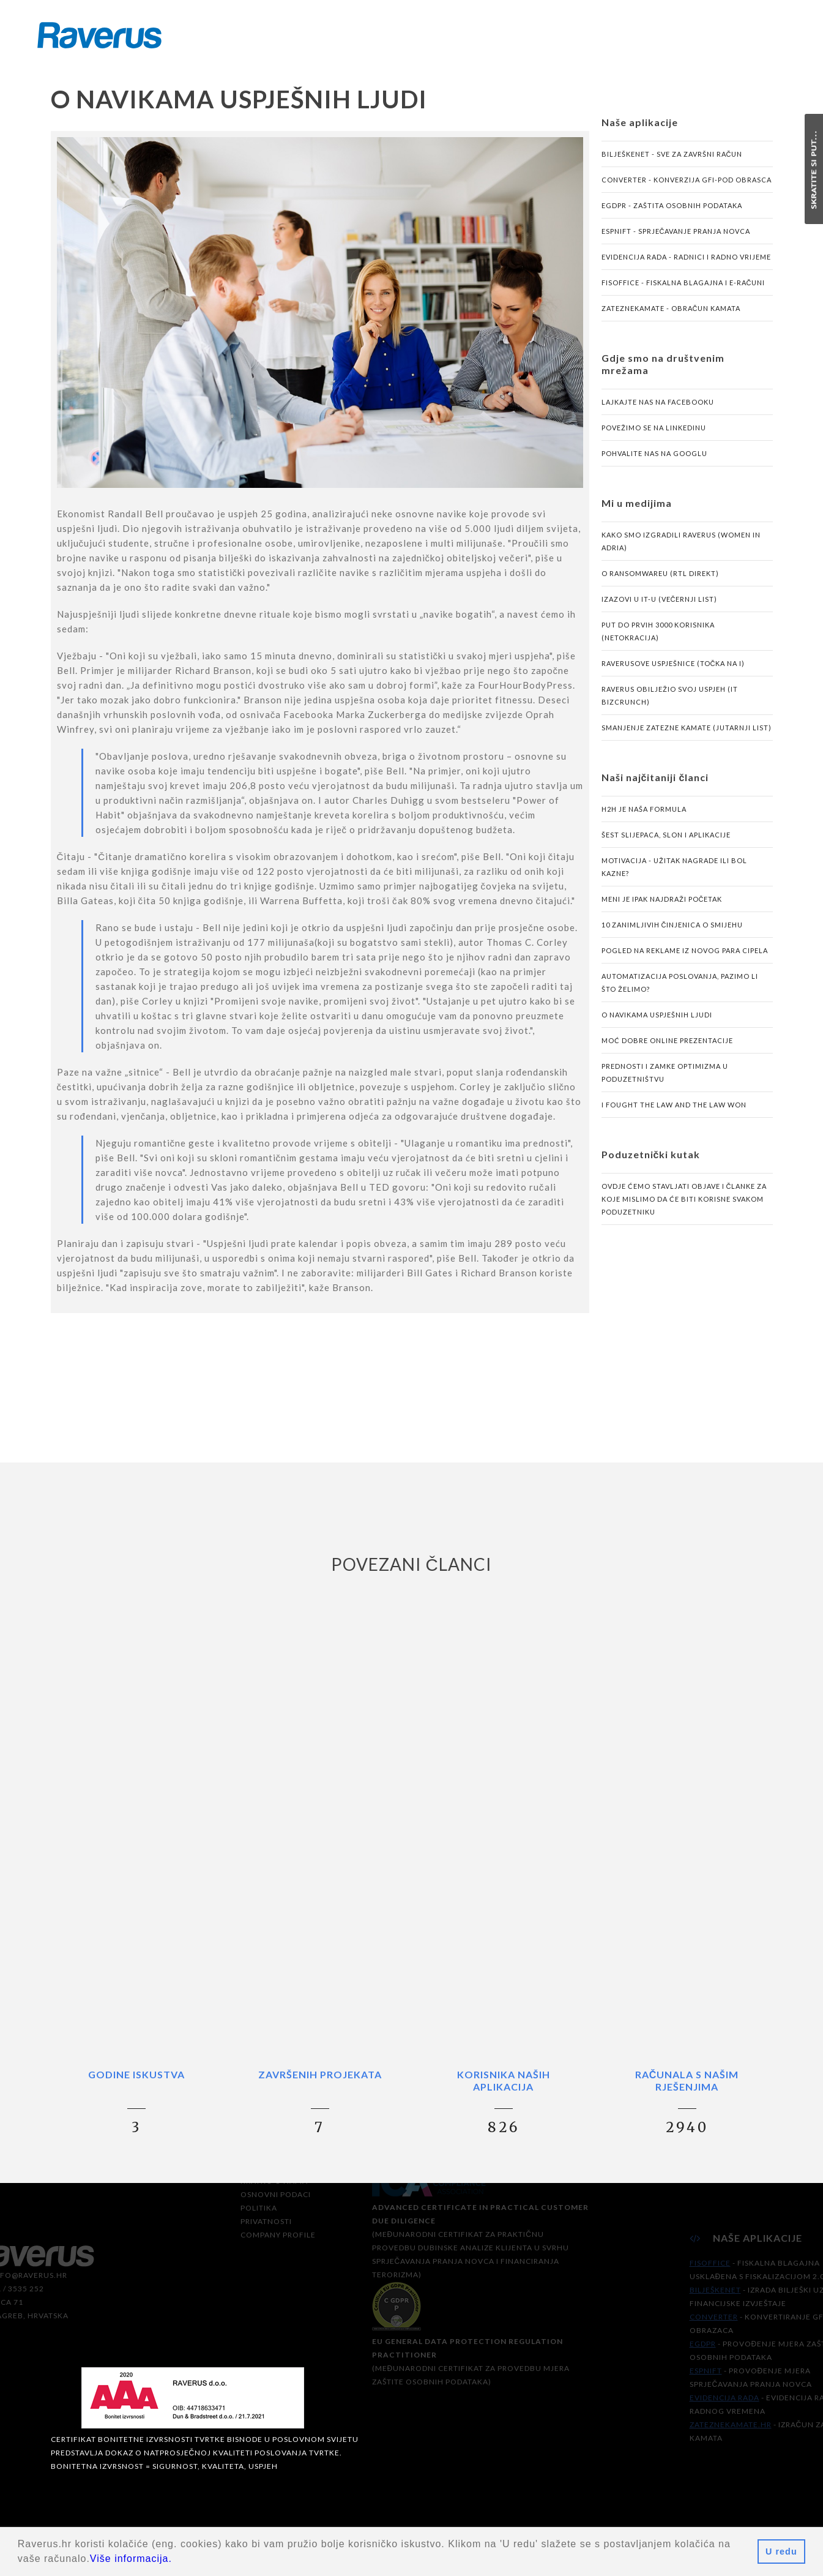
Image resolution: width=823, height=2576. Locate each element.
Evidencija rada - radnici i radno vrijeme (686, 264)
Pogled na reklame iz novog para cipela (684, 957)
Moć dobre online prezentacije (667, 1047)
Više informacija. (131, 2558)
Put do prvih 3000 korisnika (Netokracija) (658, 637)
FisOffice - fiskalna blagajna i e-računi (683, 289)
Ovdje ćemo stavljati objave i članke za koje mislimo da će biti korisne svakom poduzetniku (684, 1205)
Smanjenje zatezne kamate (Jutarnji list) (686, 734)
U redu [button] (781, 2551)
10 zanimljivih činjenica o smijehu (672, 931)
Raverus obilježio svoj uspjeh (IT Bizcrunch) (669, 702)
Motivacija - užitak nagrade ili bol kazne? (674, 873)
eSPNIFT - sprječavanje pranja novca (676, 238)
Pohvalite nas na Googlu (654, 460)
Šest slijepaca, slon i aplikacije (666, 841)
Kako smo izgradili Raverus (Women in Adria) (681, 547)
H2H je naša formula (644, 816)
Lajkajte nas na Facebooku (657, 409)
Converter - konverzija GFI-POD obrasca (686, 186)
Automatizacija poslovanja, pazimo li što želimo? (679, 989)
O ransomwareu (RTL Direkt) (660, 580)
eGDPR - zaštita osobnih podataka (671, 212)
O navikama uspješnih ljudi (656, 1021)
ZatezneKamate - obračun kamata (671, 315)
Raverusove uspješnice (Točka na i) (673, 670)
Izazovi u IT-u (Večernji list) (659, 606)
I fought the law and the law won (674, 1111)
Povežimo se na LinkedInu (653, 434)
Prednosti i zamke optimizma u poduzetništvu (664, 1079)
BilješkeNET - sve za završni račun (672, 161)
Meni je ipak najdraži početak (662, 906)
